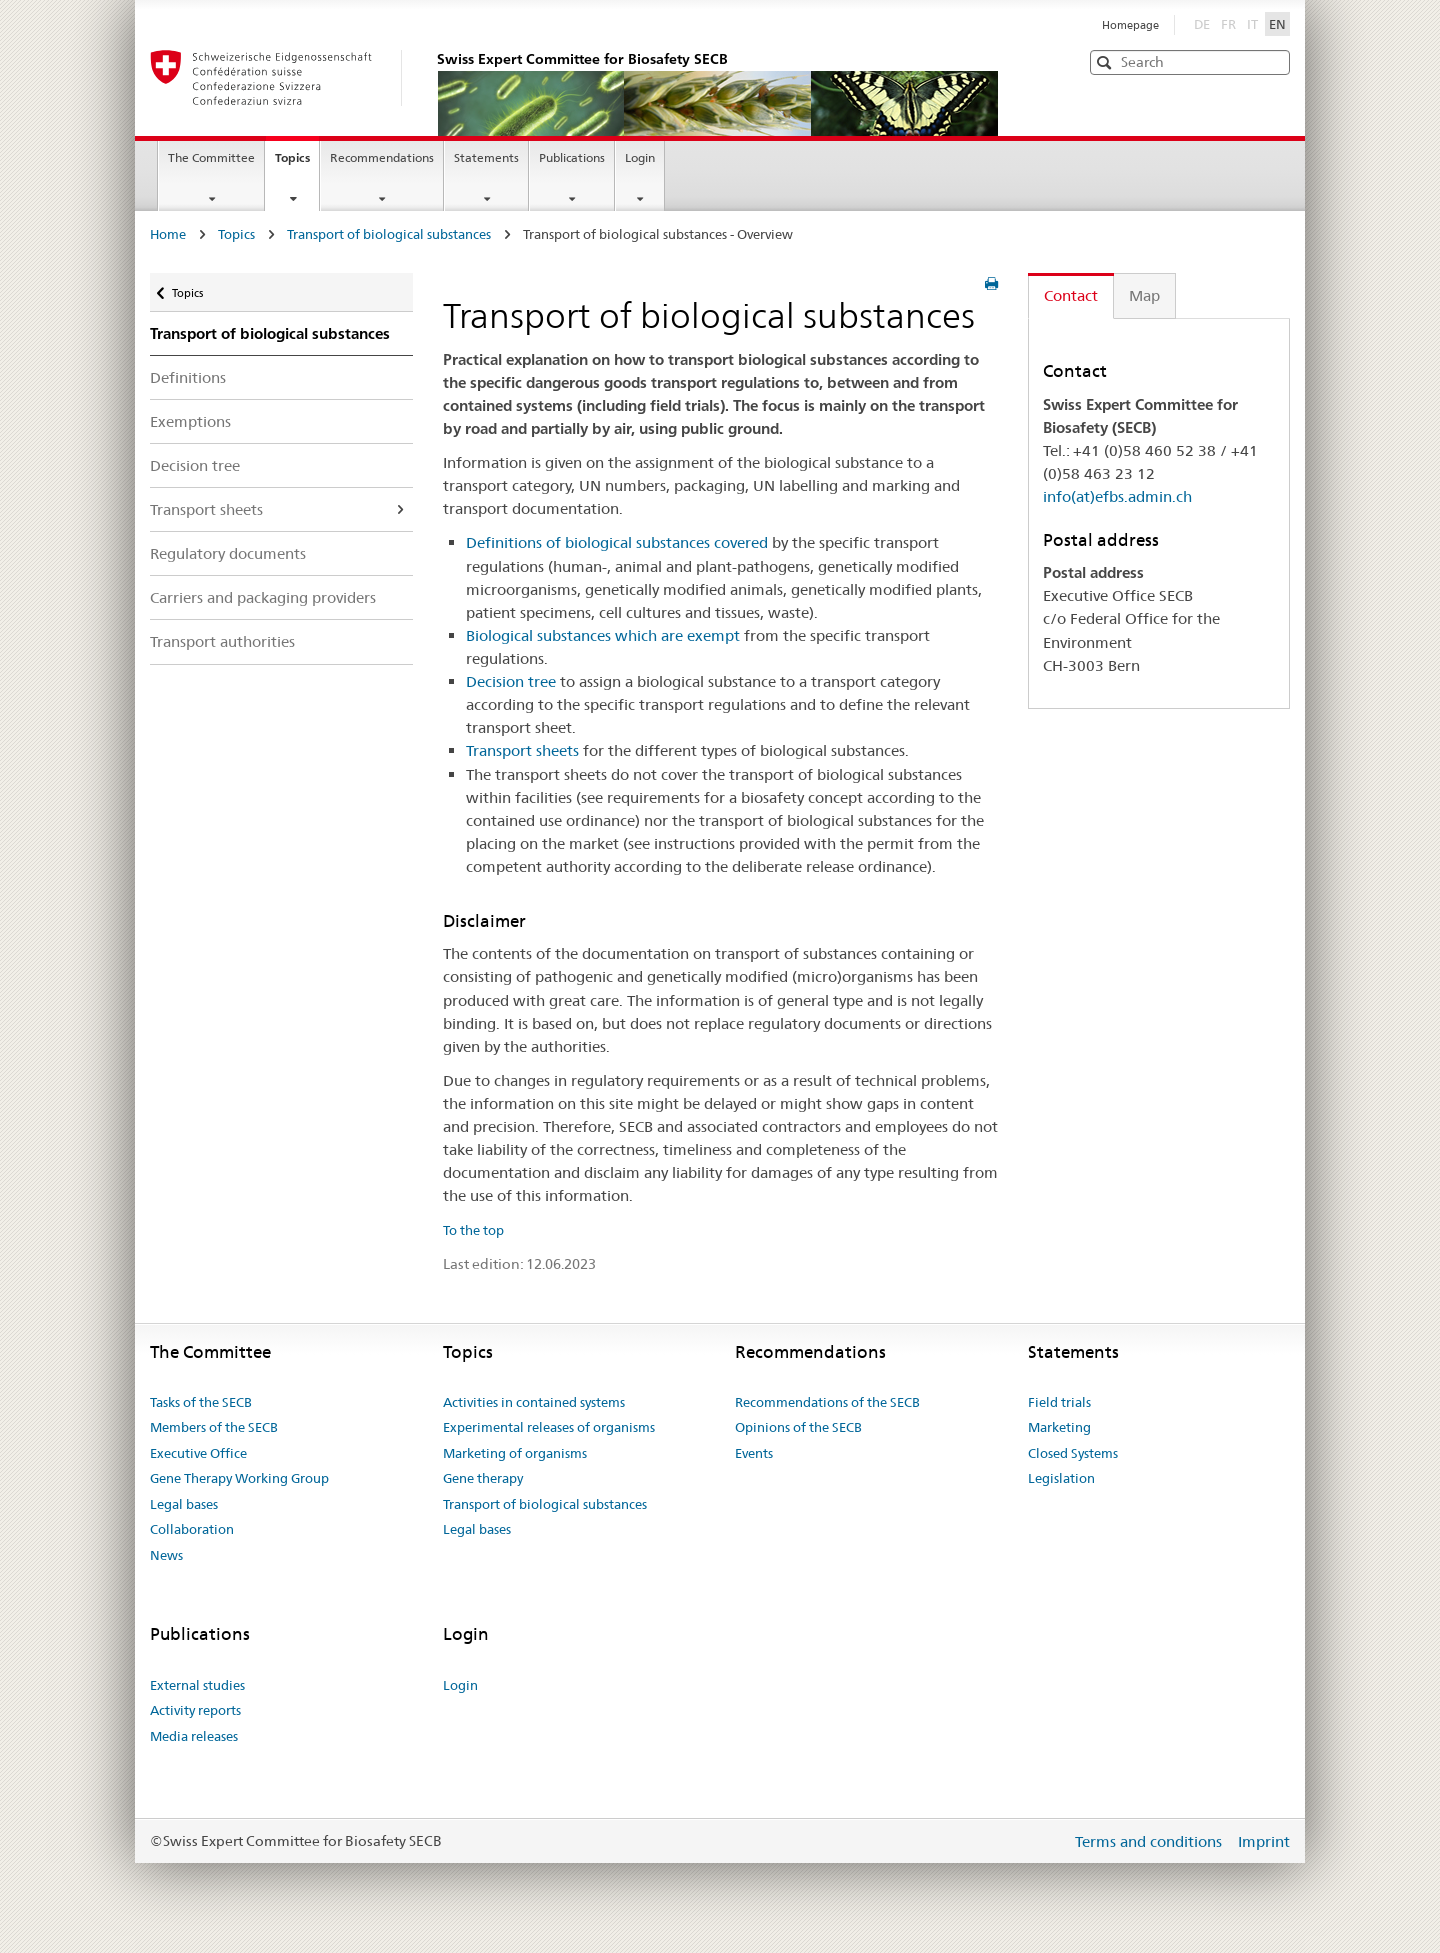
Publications (572, 157)
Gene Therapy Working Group (239, 1478)
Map (1144, 295)
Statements (486, 157)
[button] (1273, 61)
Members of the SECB (214, 1427)
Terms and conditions (1150, 1841)
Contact (1071, 295)
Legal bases (184, 1504)
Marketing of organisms (515, 1453)
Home (168, 234)
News (166, 1555)
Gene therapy (483, 1478)
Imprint (1264, 1841)
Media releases (194, 1736)
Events (754, 1453)
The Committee (211, 157)
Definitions (188, 377)
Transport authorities (222, 641)
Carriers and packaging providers (263, 597)
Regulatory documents (228, 553)
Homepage (1130, 25)
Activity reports (195, 1710)
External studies (197, 1685)
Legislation (1061, 1478)
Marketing (1059, 1427)
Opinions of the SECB (798, 1427)
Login (640, 157)
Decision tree (195, 465)
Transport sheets (206, 509)
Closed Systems (1073, 1453)
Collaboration (192, 1529)
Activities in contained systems (534, 1402)
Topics (297, 164)
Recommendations (382, 157)
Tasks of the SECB (201, 1402)
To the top (473, 1230)
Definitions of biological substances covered (617, 542)
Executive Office (198, 1453)
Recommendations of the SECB (827, 1402)
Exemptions (190, 421)
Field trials (1059, 1402)
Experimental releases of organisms (549, 1427)
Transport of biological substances (389, 234)
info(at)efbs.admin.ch (1117, 496)
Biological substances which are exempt (603, 635)
